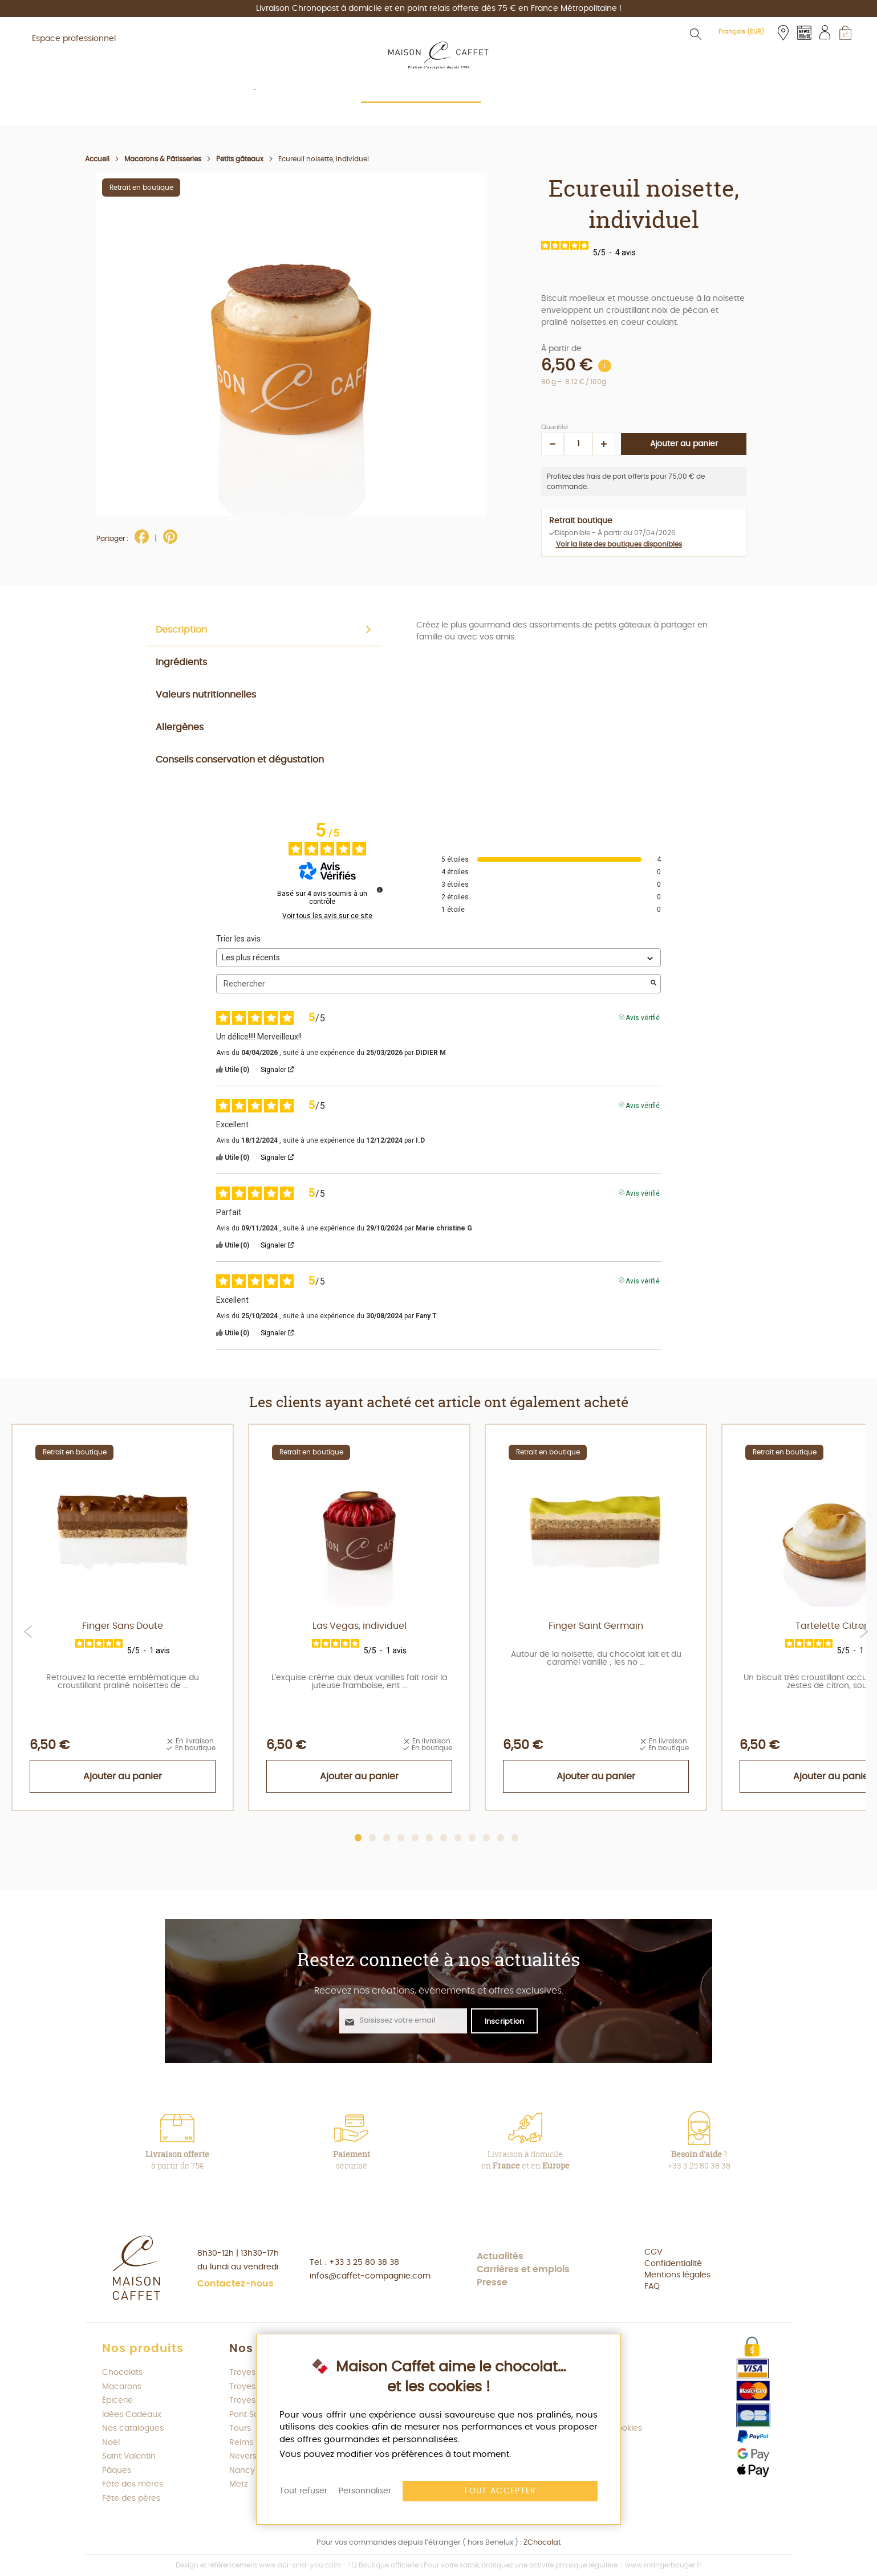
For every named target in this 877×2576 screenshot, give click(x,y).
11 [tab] (501, 1837)
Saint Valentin (129, 2456)
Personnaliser (365, 2491)
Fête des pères (131, 2498)
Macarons (121, 2387)
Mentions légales (677, 2275)
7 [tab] (444, 1837)
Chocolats (122, 2373)
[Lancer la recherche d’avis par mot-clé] (653, 983)
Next (863, 1631)
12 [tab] (515, 1837)
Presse (492, 2282)
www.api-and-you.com (299, 2565)
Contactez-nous (235, 2283)
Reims (241, 2443)
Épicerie (117, 2400)
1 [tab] (358, 1837)
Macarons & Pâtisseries (162, 159)
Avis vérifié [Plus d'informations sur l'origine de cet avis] (643, 1017)
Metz (238, 2484)
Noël (111, 2443)
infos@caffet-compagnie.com (370, 2276)
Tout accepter (500, 2491)
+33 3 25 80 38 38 (364, 2263)
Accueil (97, 159)
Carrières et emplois (523, 2269)
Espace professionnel (74, 39)
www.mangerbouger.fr (663, 2565)
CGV (653, 2252)
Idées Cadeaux (131, 2415)
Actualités (500, 2256)
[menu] (438, 110)
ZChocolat (542, 2542)
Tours (240, 2428)
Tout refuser (303, 2491)
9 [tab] (472, 1837)
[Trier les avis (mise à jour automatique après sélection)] (438, 957)
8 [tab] (458, 1837)
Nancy (242, 2471)
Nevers (243, 2456)
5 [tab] (415, 1837)
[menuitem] (225, 109)
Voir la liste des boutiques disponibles (619, 544)
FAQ (652, 2286)
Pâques (116, 2471)
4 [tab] (401, 1837)
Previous (28, 1631)
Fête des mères (132, 2484)
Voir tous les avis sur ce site (327, 916)
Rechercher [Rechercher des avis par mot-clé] (433, 984)
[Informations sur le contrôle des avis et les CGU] (379, 889)
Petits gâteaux (239, 159)
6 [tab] (429, 1837)
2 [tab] (372, 1837)
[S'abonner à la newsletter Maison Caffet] (504, 2020)
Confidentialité (673, 2264)
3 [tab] (387, 1837)
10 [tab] (486, 1837)
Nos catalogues (133, 2428)
